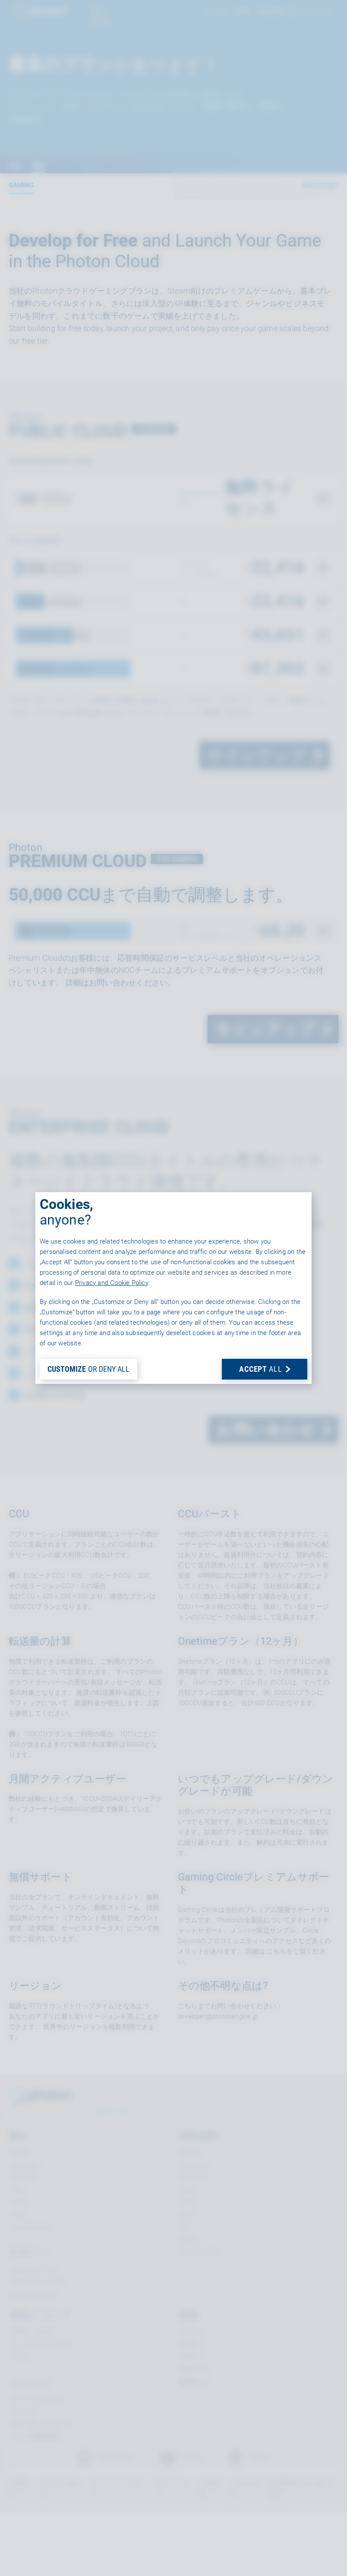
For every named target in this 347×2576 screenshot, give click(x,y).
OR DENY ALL (88, 1369)
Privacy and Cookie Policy (111, 1283)
